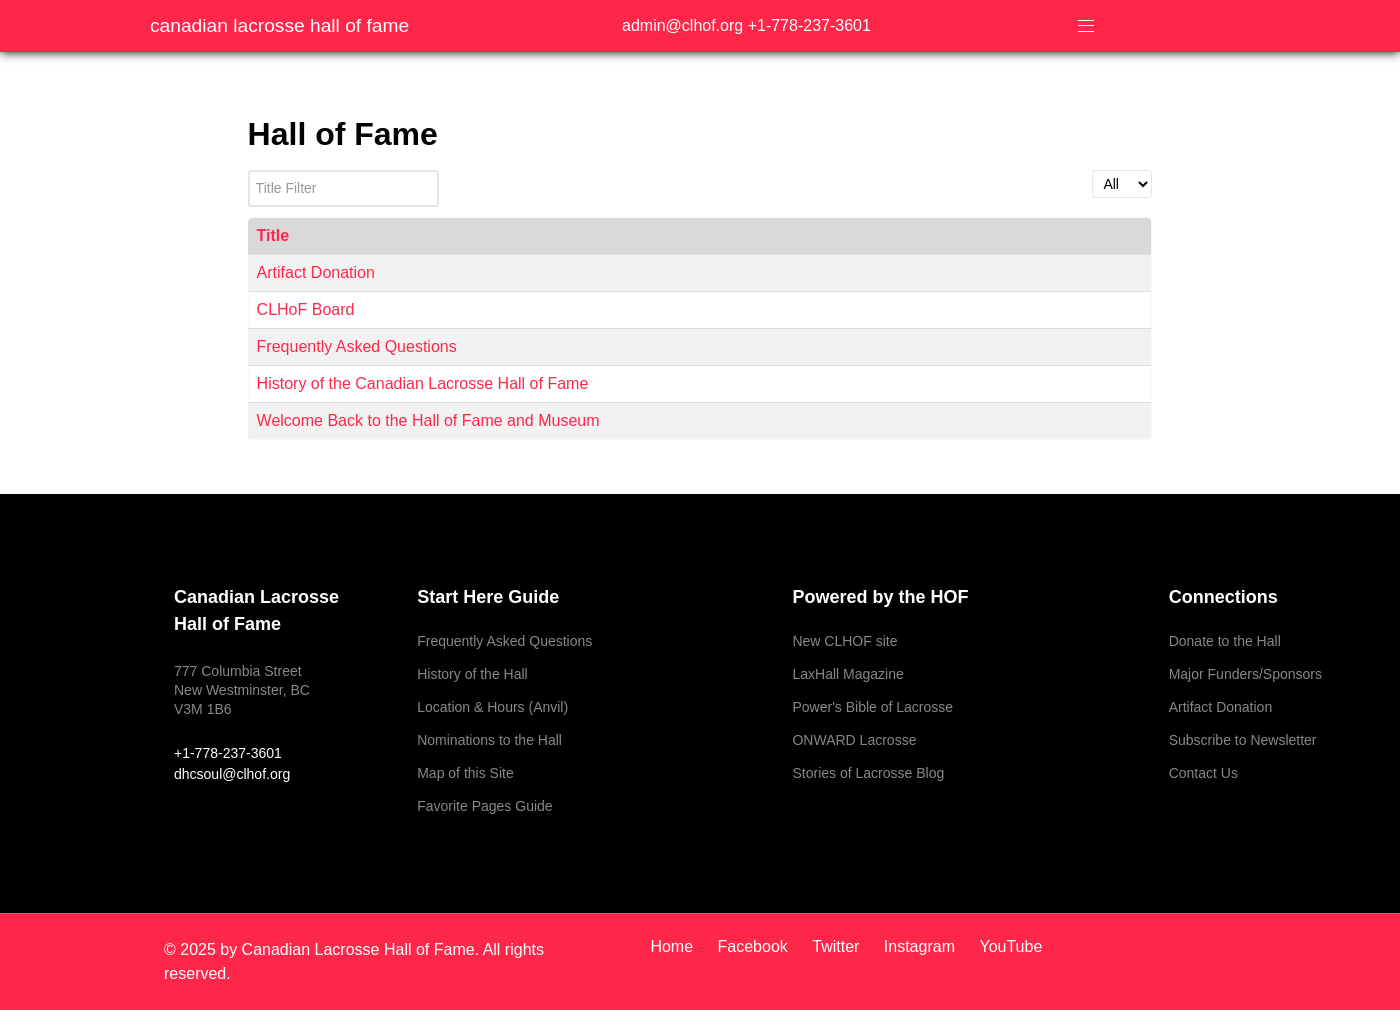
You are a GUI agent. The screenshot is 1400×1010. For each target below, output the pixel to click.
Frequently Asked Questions (357, 346)
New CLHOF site (844, 641)
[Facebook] (755, 946)
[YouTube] (1005, 946)
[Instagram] (922, 946)
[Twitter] (838, 946)
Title (273, 235)
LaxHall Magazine (847, 674)
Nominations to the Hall (489, 740)
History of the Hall (472, 674)
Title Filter (248, 170)
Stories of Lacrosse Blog (868, 773)
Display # (1092, 170)
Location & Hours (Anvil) (492, 707)
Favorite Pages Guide (484, 806)
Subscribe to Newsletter (1243, 740)
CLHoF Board (306, 309)
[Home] (678, 946)
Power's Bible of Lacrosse (872, 707)
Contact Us (1203, 773)
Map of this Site (465, 773)
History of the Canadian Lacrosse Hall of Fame (423, 383)
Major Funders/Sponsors (1245, 674)
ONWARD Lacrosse (854, 740)
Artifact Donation (316, 272)
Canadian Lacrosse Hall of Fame (279, 25)
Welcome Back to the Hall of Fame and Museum (428, 420)
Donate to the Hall (1225, 641)
